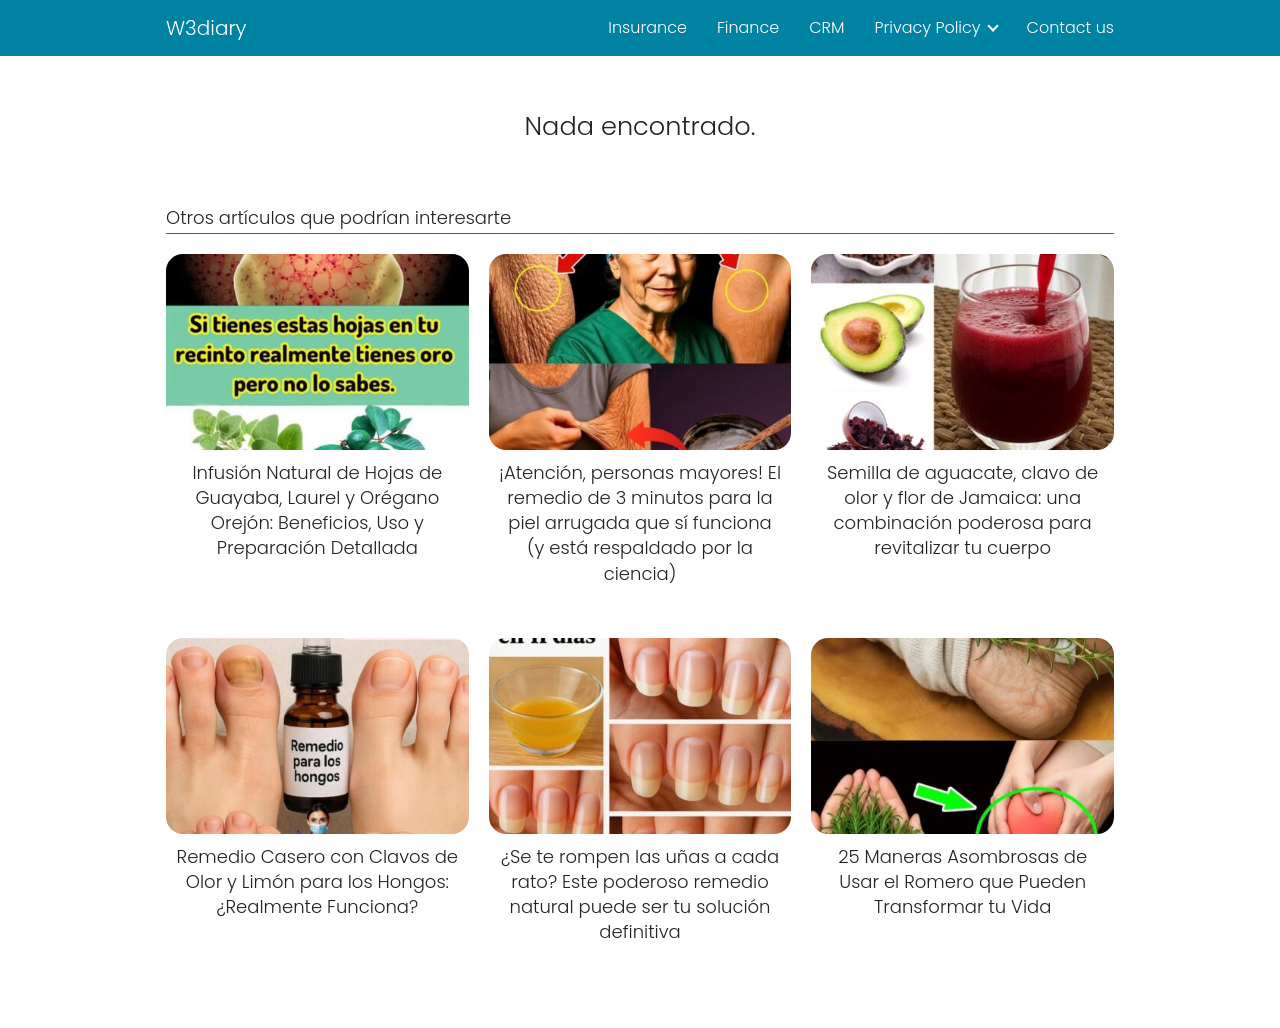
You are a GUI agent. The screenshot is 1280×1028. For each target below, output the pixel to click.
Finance (748, 27)
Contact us (1070, 27)
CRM (826, 27)
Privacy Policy (927, 27)
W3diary (206, 28)
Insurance (647, 27)
